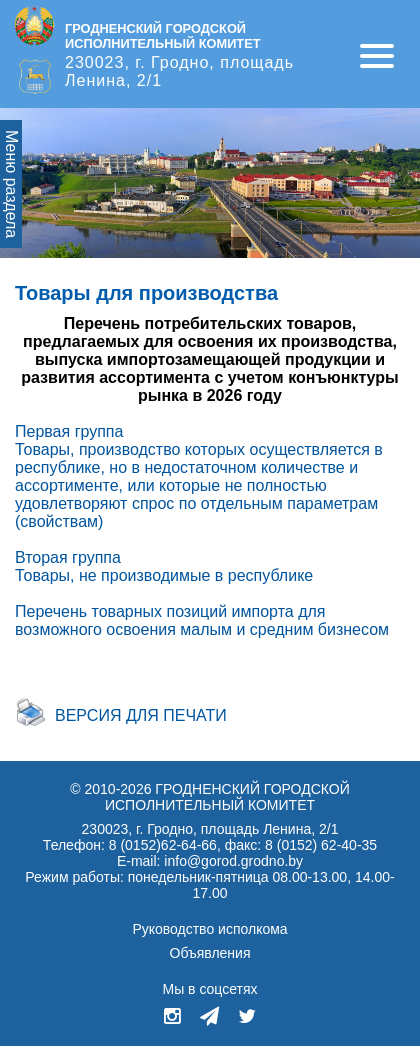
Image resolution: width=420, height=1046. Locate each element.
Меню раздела (11, 184)
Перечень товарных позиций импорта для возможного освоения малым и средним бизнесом (202, 620)
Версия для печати (141, 715)
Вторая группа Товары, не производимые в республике (164, 566)
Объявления (210, 953)
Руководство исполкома (209, 929)
